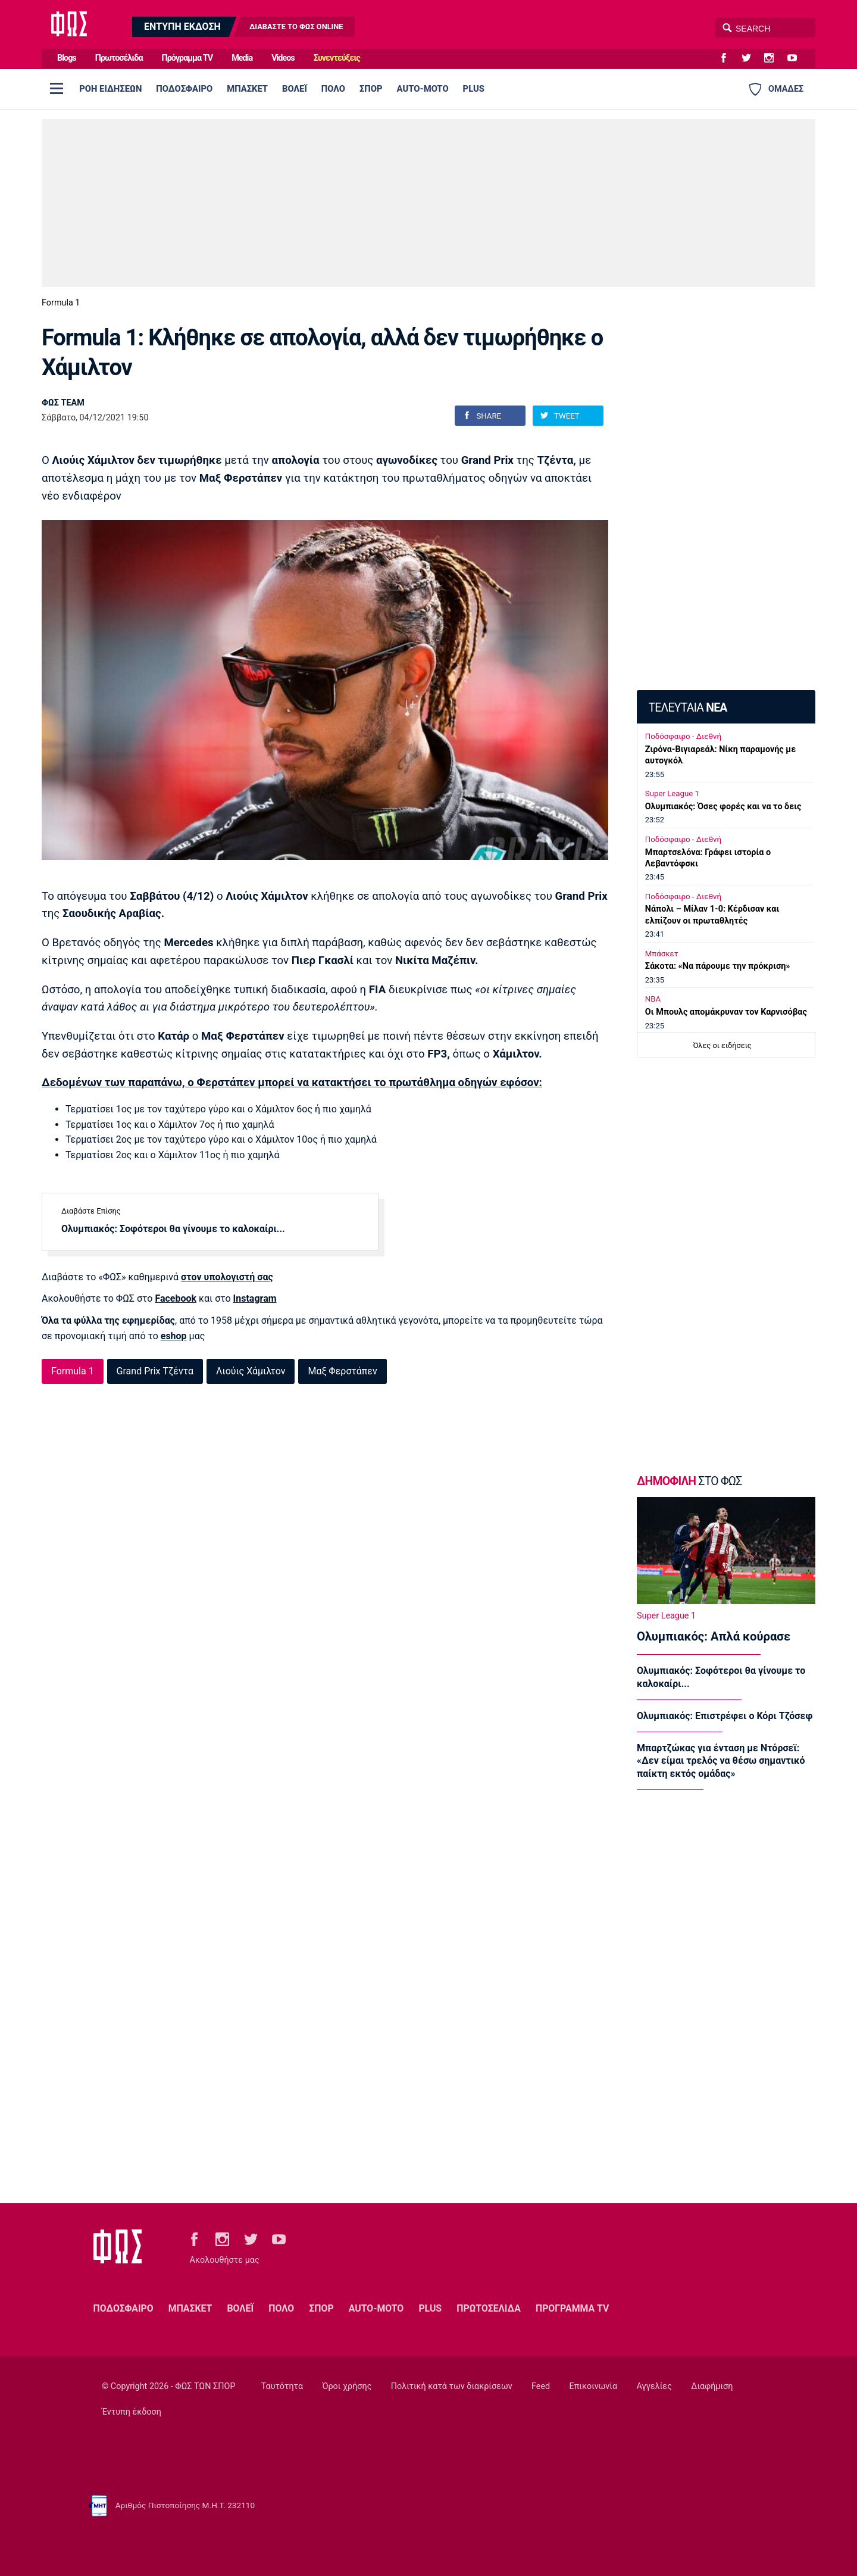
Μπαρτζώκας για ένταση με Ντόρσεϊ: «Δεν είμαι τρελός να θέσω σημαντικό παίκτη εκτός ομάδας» (721, 1760)
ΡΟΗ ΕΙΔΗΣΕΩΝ (110, 88)
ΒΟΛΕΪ (294, 88)
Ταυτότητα (282, 2386)
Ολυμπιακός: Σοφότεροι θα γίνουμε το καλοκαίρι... (173, 1228)
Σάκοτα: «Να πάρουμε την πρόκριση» (717, 966)
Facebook (175, 1298)
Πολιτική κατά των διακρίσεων (451, 2386)
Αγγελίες (654, 2386)
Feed (540, 2386)
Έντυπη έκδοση (131, 2412)
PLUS (473, 88)
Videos (283, 58)
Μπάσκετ (661, 953)
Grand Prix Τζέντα (155, 1371)
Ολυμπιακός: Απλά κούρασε (713, 1636)
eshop (174, 1336)
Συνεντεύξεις (337, 58)
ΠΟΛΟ (333, 88)
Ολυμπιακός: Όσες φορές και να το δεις (723, 807)
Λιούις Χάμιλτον (250, 1371)
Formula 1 (61, 303)
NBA (653, 998)
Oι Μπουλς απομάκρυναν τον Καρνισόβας (726, 1012)
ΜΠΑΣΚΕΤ (247, 88)
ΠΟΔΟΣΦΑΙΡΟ (184, 88)
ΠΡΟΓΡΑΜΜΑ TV (572, 2308)
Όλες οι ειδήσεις (722, 1045)
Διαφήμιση (712, 2386)
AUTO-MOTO (423, 88)
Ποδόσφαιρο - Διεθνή (683, 736)
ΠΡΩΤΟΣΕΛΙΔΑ (488, 2308)
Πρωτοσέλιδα (119, 58)
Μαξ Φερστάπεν (342, 1371)
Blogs (66, 58)
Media (242, 58)
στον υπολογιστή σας (227, 1277)
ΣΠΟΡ (371, 88)
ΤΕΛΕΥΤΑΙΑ (687, 708)
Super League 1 (672, 793)
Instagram (255, 1298)
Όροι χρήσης (346, 2386)
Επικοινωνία (594, 2386)
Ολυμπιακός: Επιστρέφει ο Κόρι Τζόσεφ (724, 1716)
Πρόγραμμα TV (187, 58)
